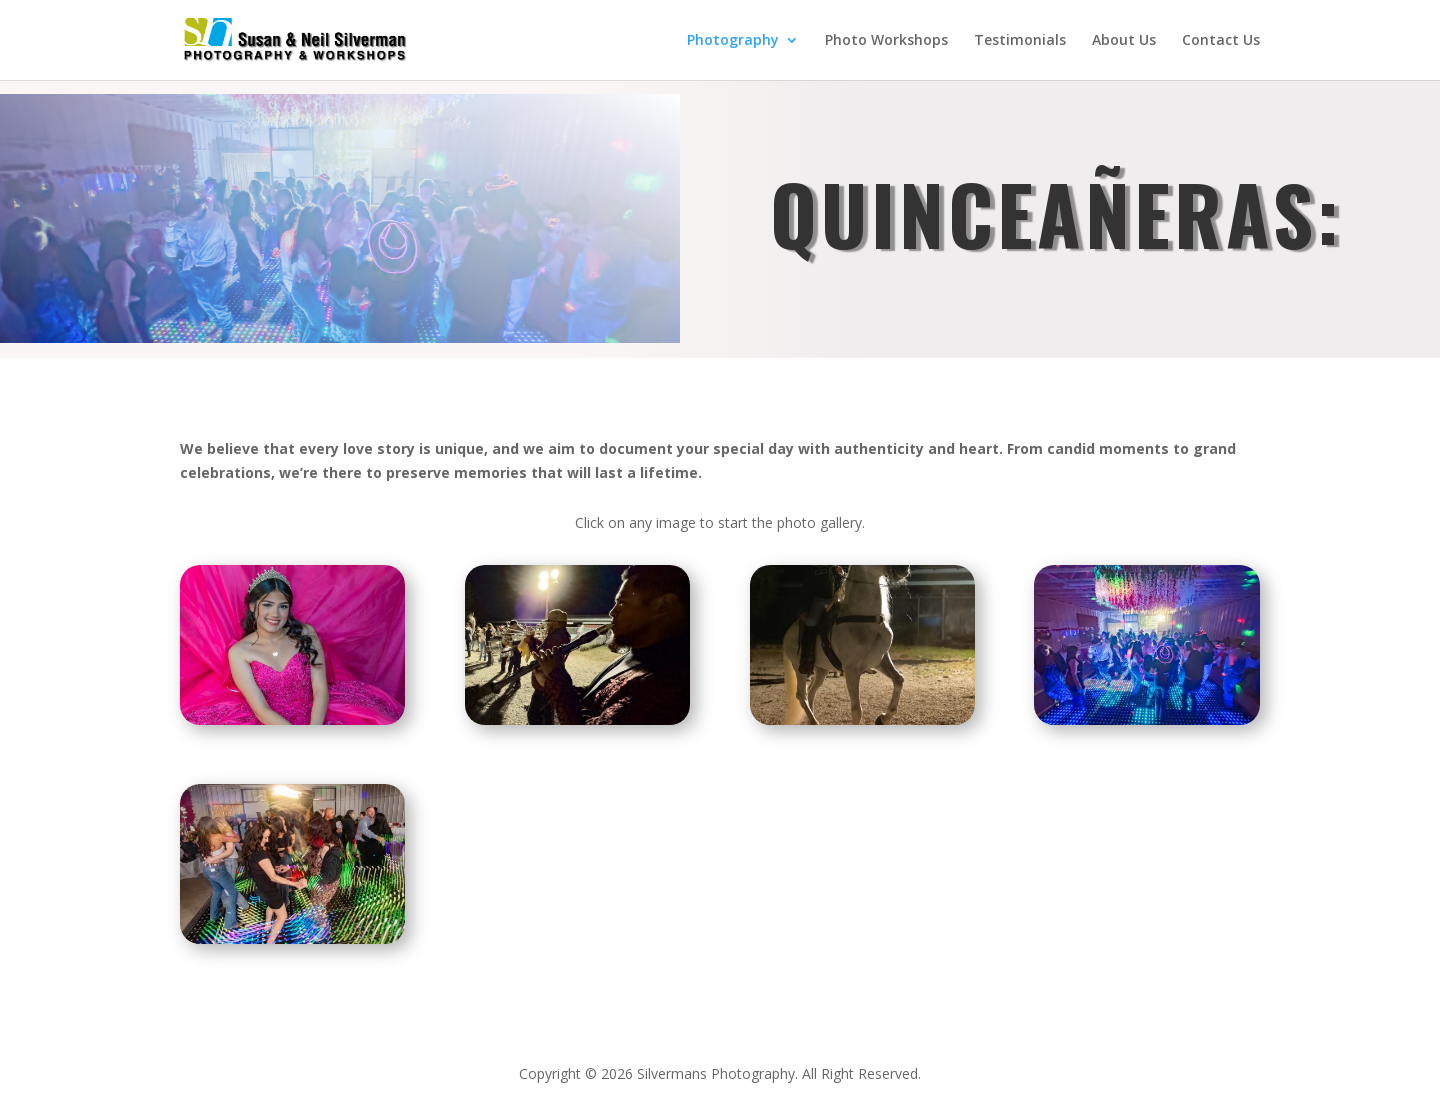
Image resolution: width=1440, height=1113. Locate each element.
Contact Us (1221, 41)
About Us (1124, 41)
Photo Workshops (886, 41)
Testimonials (1020, 41)
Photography (733, 41)
